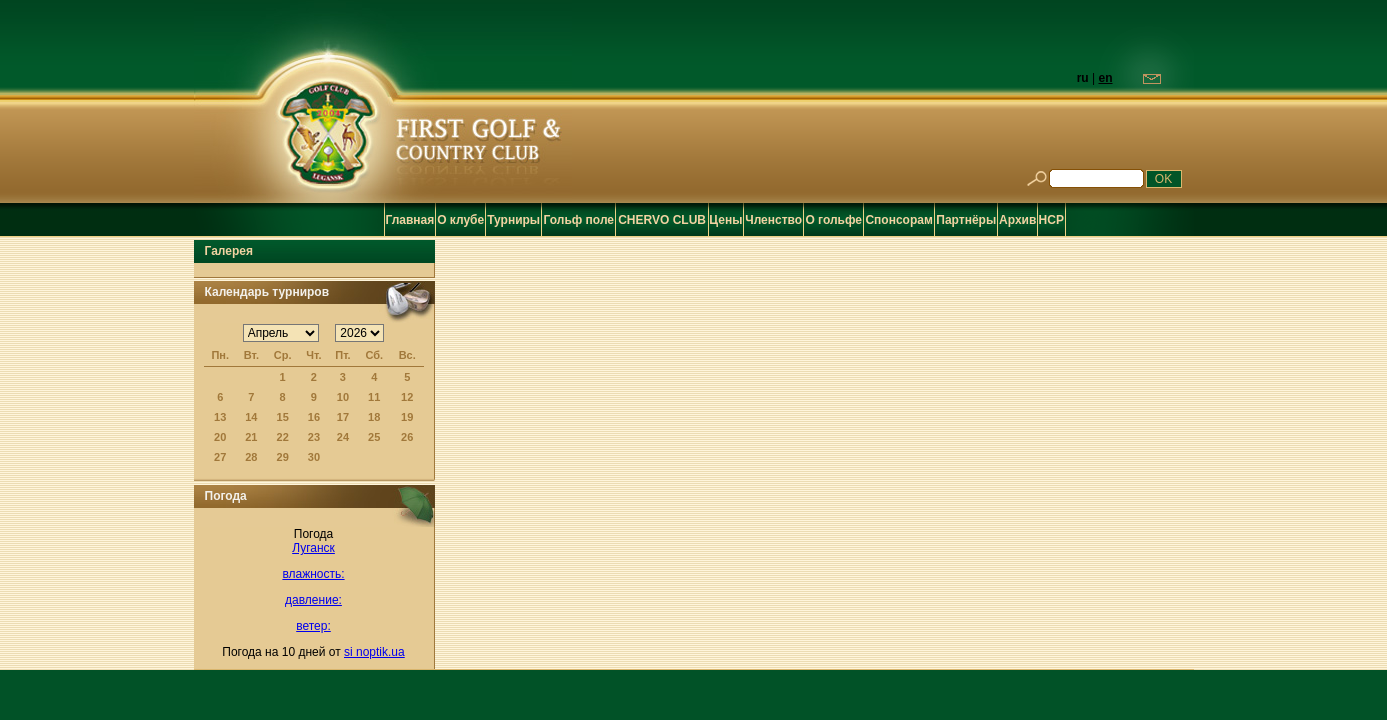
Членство (773, 220)
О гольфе (833, 220)
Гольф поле (579, 220)
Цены (725, 220)
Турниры (513, 220)
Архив (1017, 220)
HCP (1051, 220)
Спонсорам (898, 220)
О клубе (460, 220)
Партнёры (966, 220)
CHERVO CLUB (662, 220)
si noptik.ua (374, 652)
